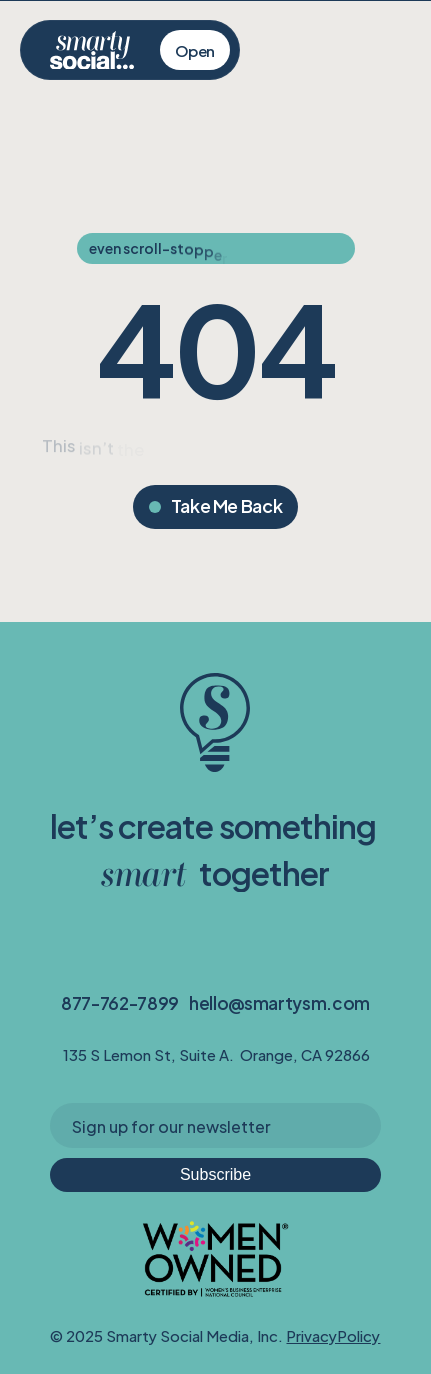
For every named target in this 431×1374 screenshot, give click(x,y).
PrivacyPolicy (333, 1334)
